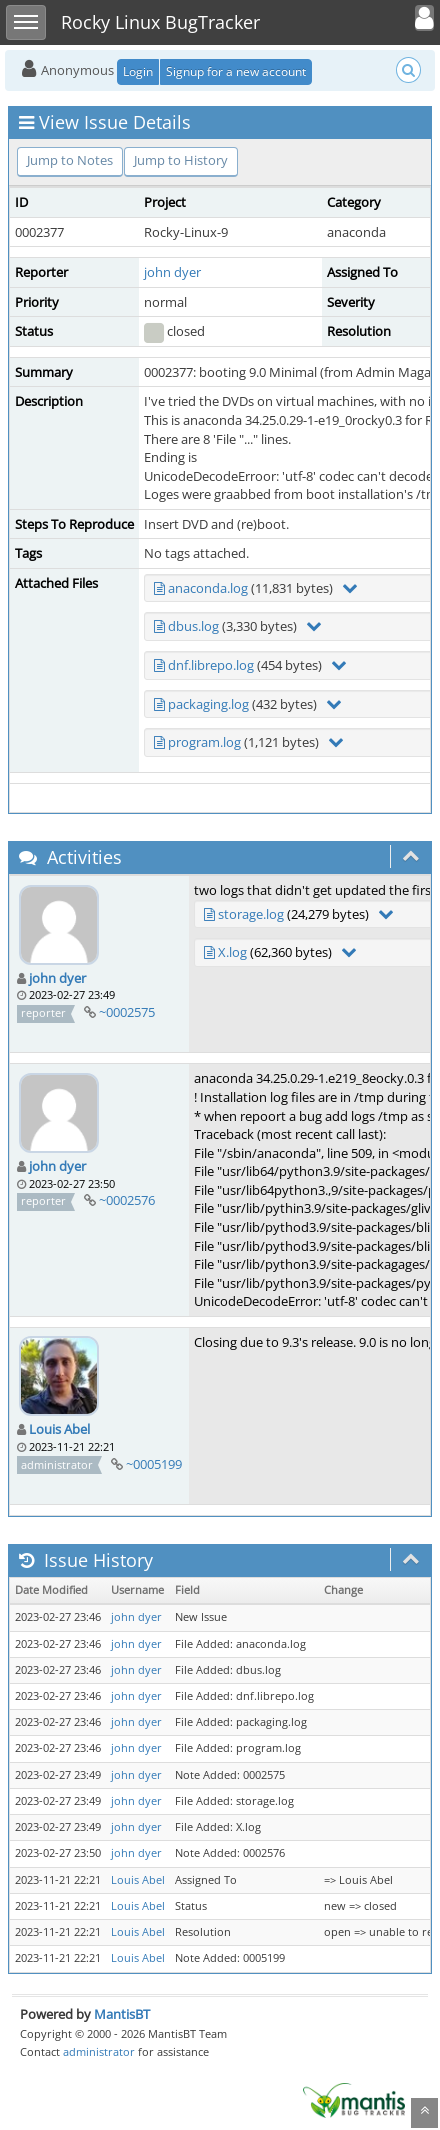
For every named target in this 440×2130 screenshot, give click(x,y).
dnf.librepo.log (211, 665)
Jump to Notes (70, 160)
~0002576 (127, 1200)
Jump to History (181, 160)
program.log (204, 742)
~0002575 (127, 1012)
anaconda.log (208, 588)
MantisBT (122, 2014)
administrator (99, 2051)
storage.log (251, 914)
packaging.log (208, 704)
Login (138, 71)
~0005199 (154, 1464)
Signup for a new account (236, 71)
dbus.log (193, 626)
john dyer (172, 272)
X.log (232, 952)
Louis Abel (59, 1429)
